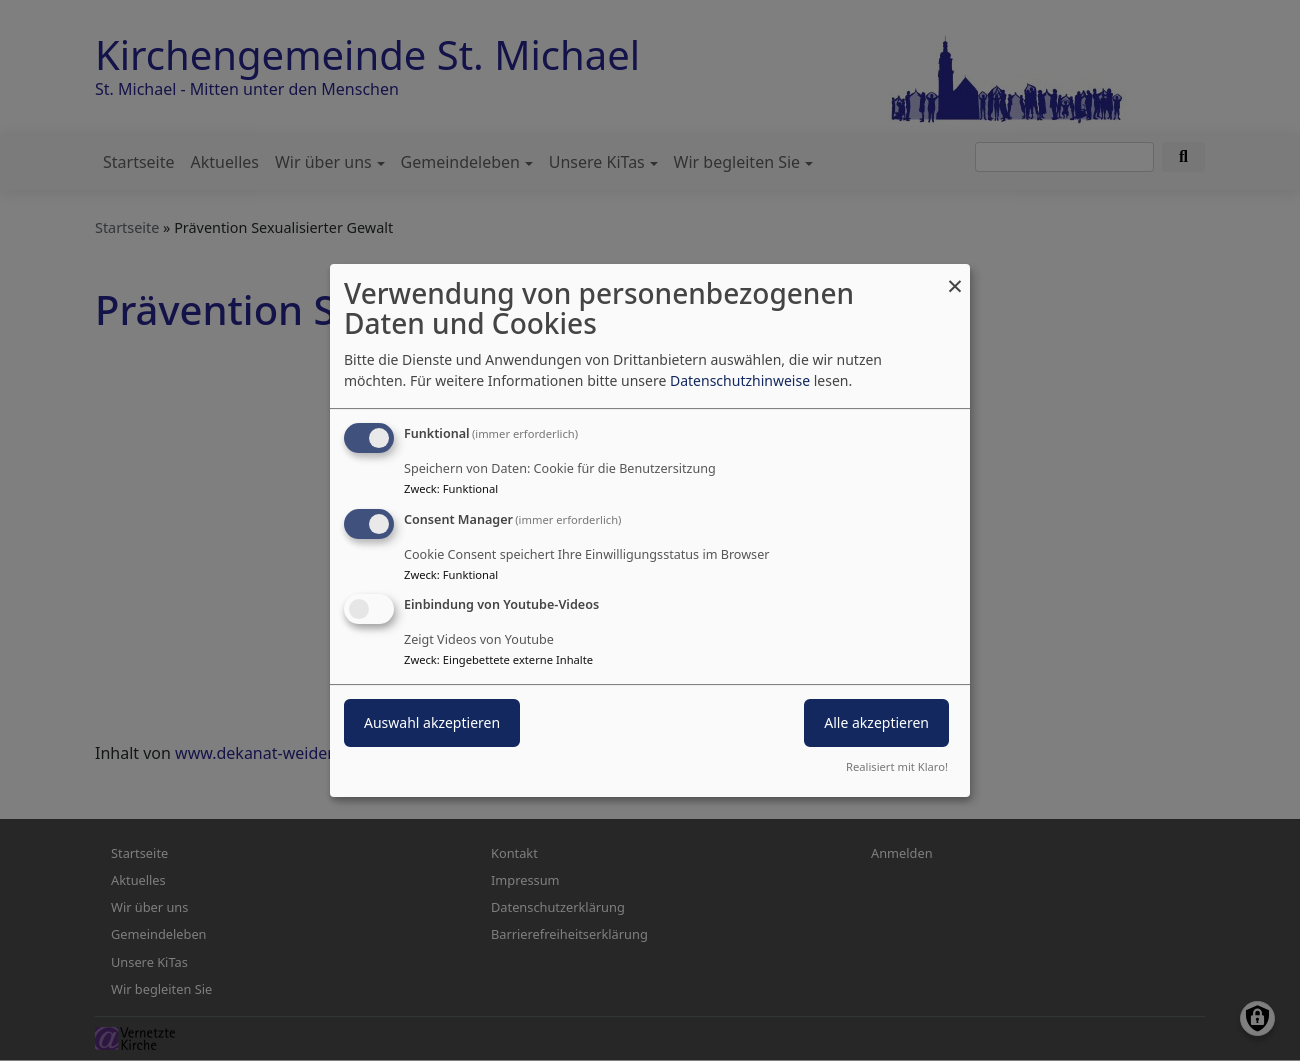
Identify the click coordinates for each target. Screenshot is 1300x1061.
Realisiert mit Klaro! (897, 766)
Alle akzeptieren (876, 723)
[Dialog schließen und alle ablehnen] (955, 276)
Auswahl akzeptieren (432, 723)
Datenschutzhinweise (740, 380)
